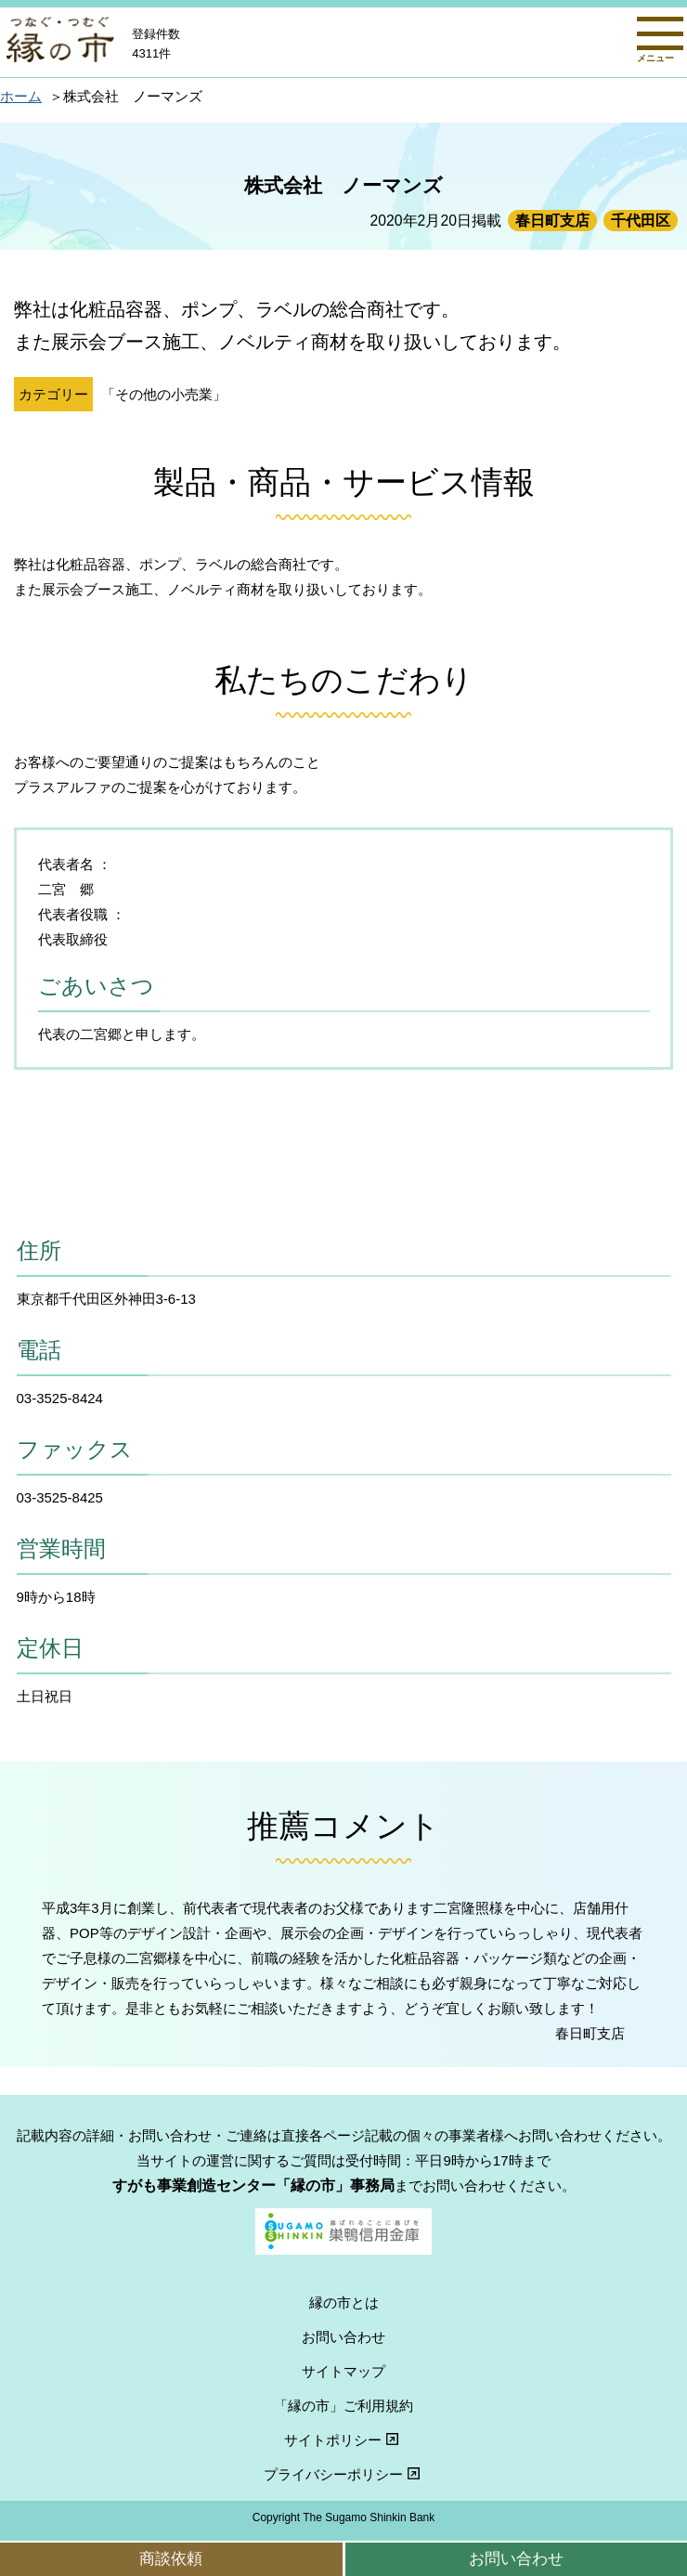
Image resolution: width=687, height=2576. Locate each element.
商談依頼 (170, 2558)
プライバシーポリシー (344, 2474)
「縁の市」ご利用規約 (343, 2405)
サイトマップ (343, 2371)
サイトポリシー (343, 2440)
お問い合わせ (516, 2558)
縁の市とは (344, 2302)
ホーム (21, 96)
